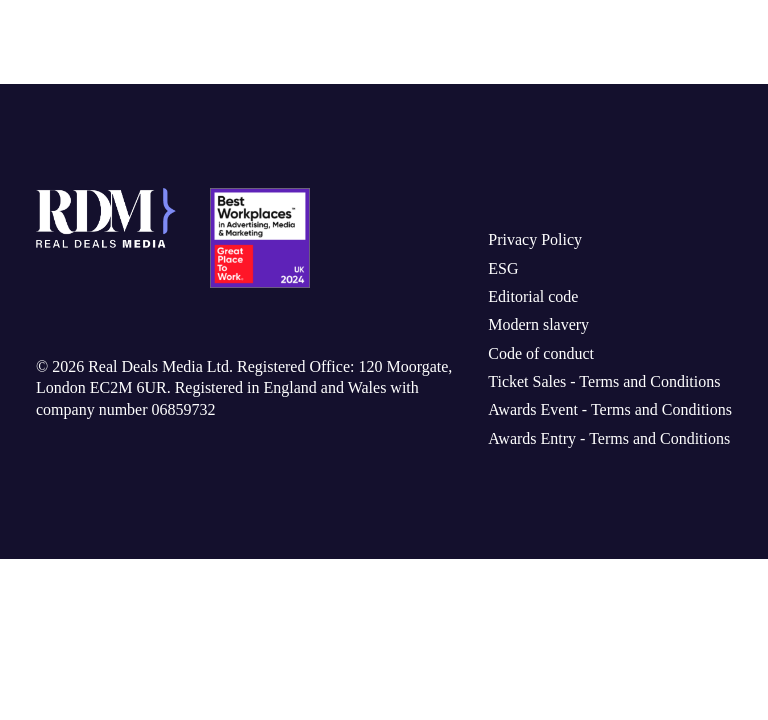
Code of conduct (524, 361)
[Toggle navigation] (714, 42)
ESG (481, 276)
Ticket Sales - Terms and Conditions (593, 390)
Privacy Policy (513, 248)
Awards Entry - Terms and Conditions (598, 446)
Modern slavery (520, 333)
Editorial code (514, 305)
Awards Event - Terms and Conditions (599, 418)
